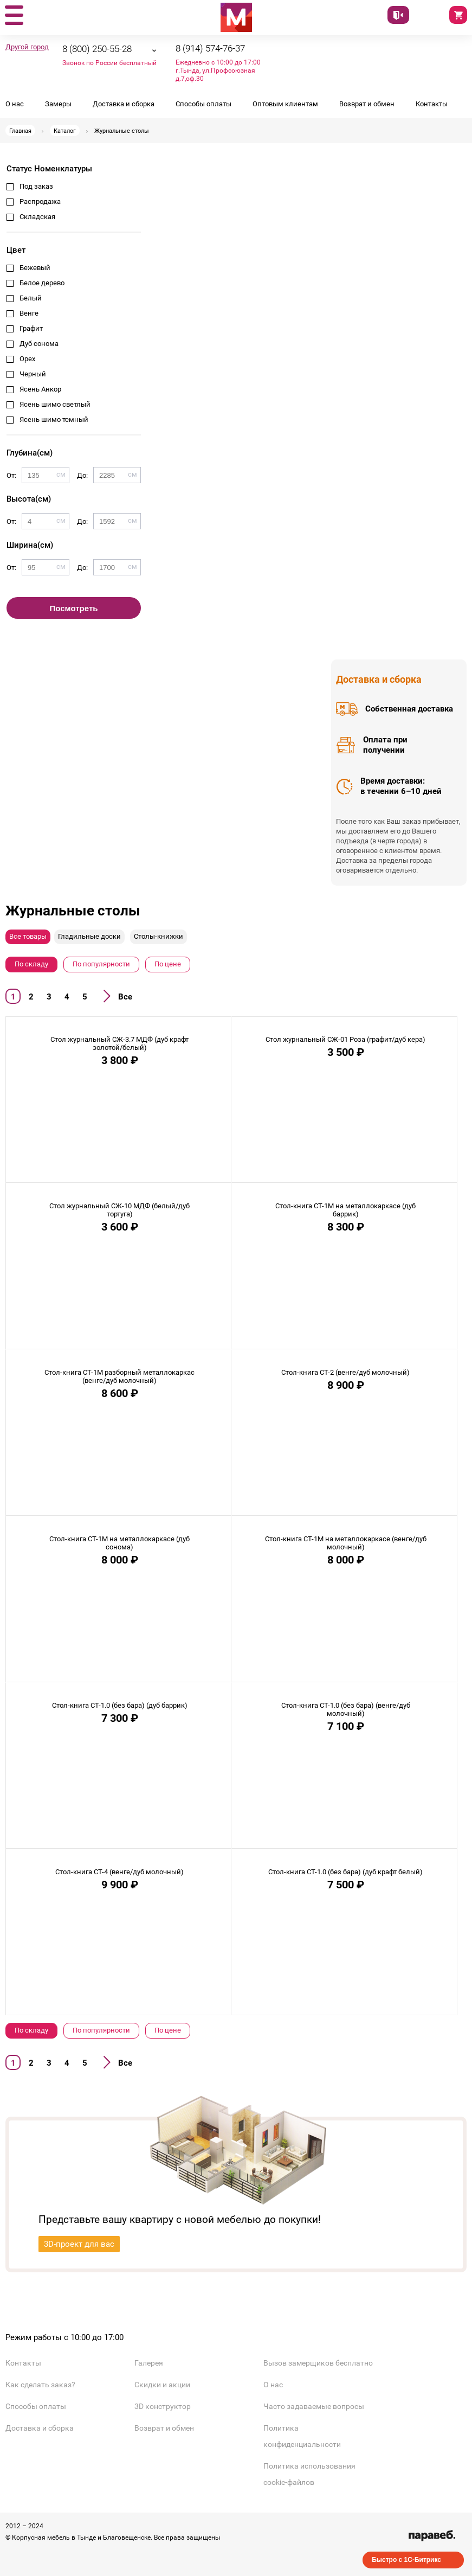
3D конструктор (162, 2406)
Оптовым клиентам (285, 104)
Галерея (148, 2363)
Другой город (27, 47)
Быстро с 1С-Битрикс (406, 2560)
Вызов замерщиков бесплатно (318, 2363)
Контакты (432, 104)
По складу (31, 964)
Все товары (28, 936)
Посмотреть (74, 608)
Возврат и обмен (367, 104)
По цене (167, 964)
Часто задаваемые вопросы (313, 2406)
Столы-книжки (158, 936)
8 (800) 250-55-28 (97, 48)
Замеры (58, 104)
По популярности (101, 964)
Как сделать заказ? (40, 2384)
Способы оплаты (203, 104)
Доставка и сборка (123, 104)
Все (125, 997)
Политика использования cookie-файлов (309, 2474)
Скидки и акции (162, 2384)
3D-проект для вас (79, 2244)
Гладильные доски (89, 936)
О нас (14, 104)
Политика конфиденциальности (302, 2436)
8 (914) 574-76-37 (210, 48)
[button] (13, 16)
